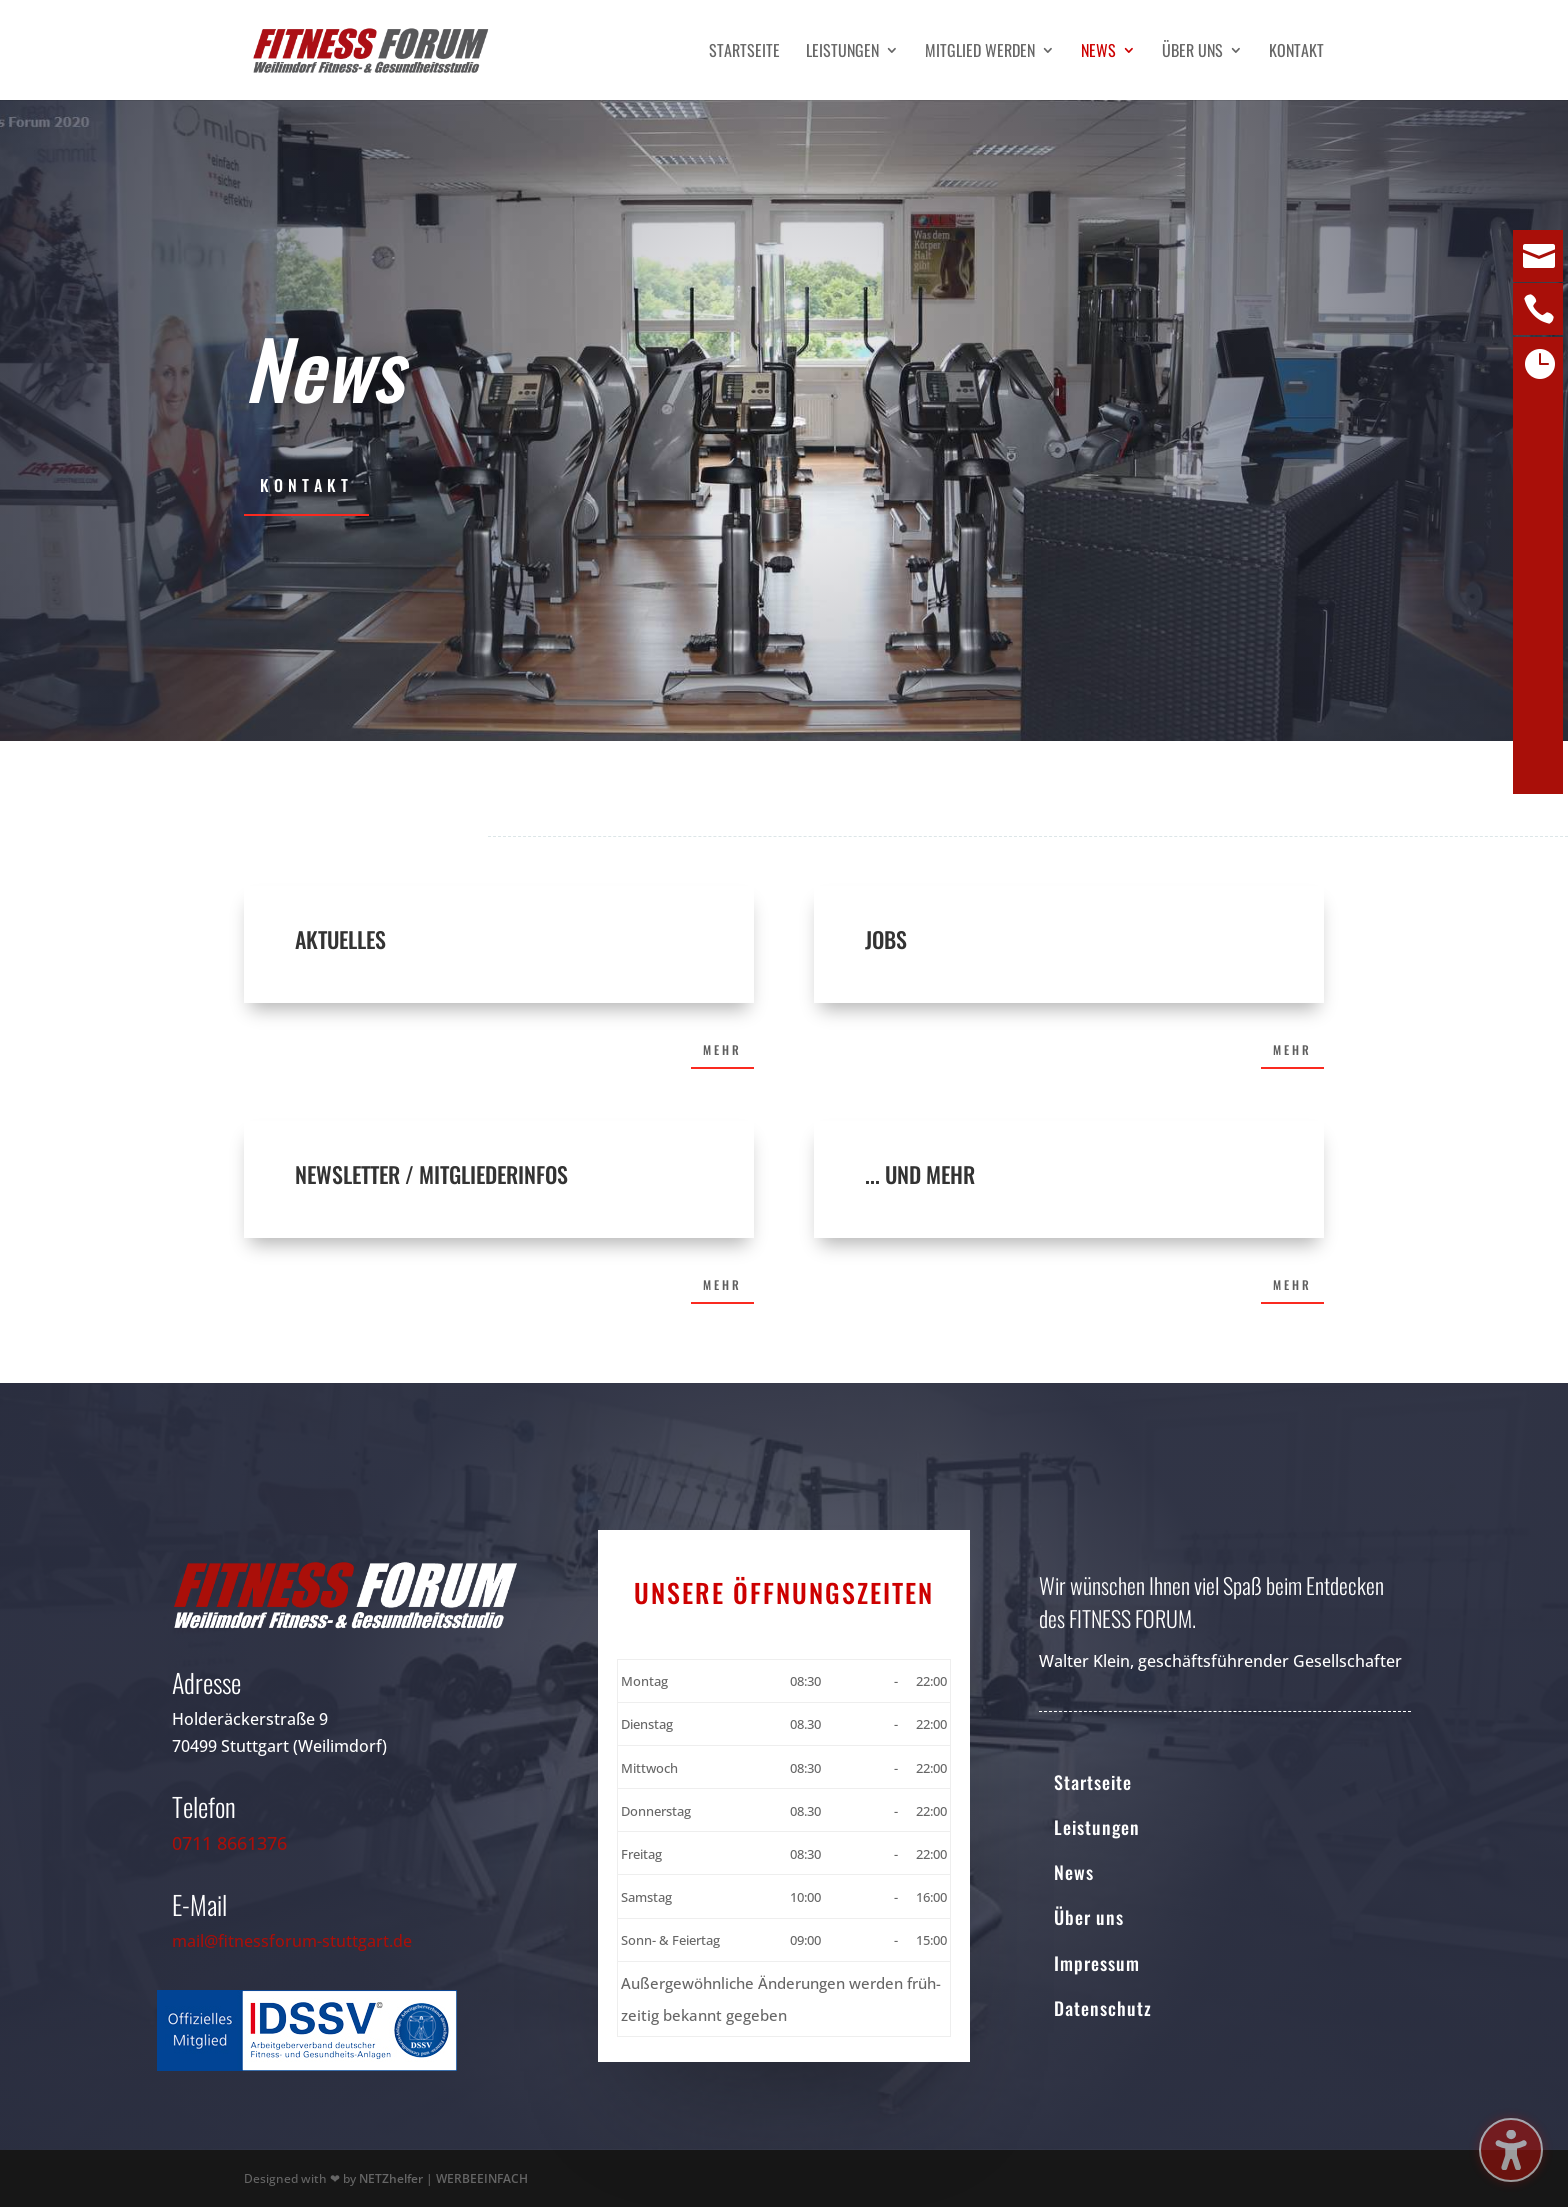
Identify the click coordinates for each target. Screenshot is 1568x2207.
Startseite (744, 52)
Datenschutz (1103, 2008)
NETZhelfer (391, 2178)
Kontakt (1296, 52)
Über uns (1192, 52)
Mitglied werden (980, 52)
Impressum (1097, 1963)
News (1098, 52)
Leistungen (842, 52)
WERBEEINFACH (482, 2178)
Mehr (722, 1049)
